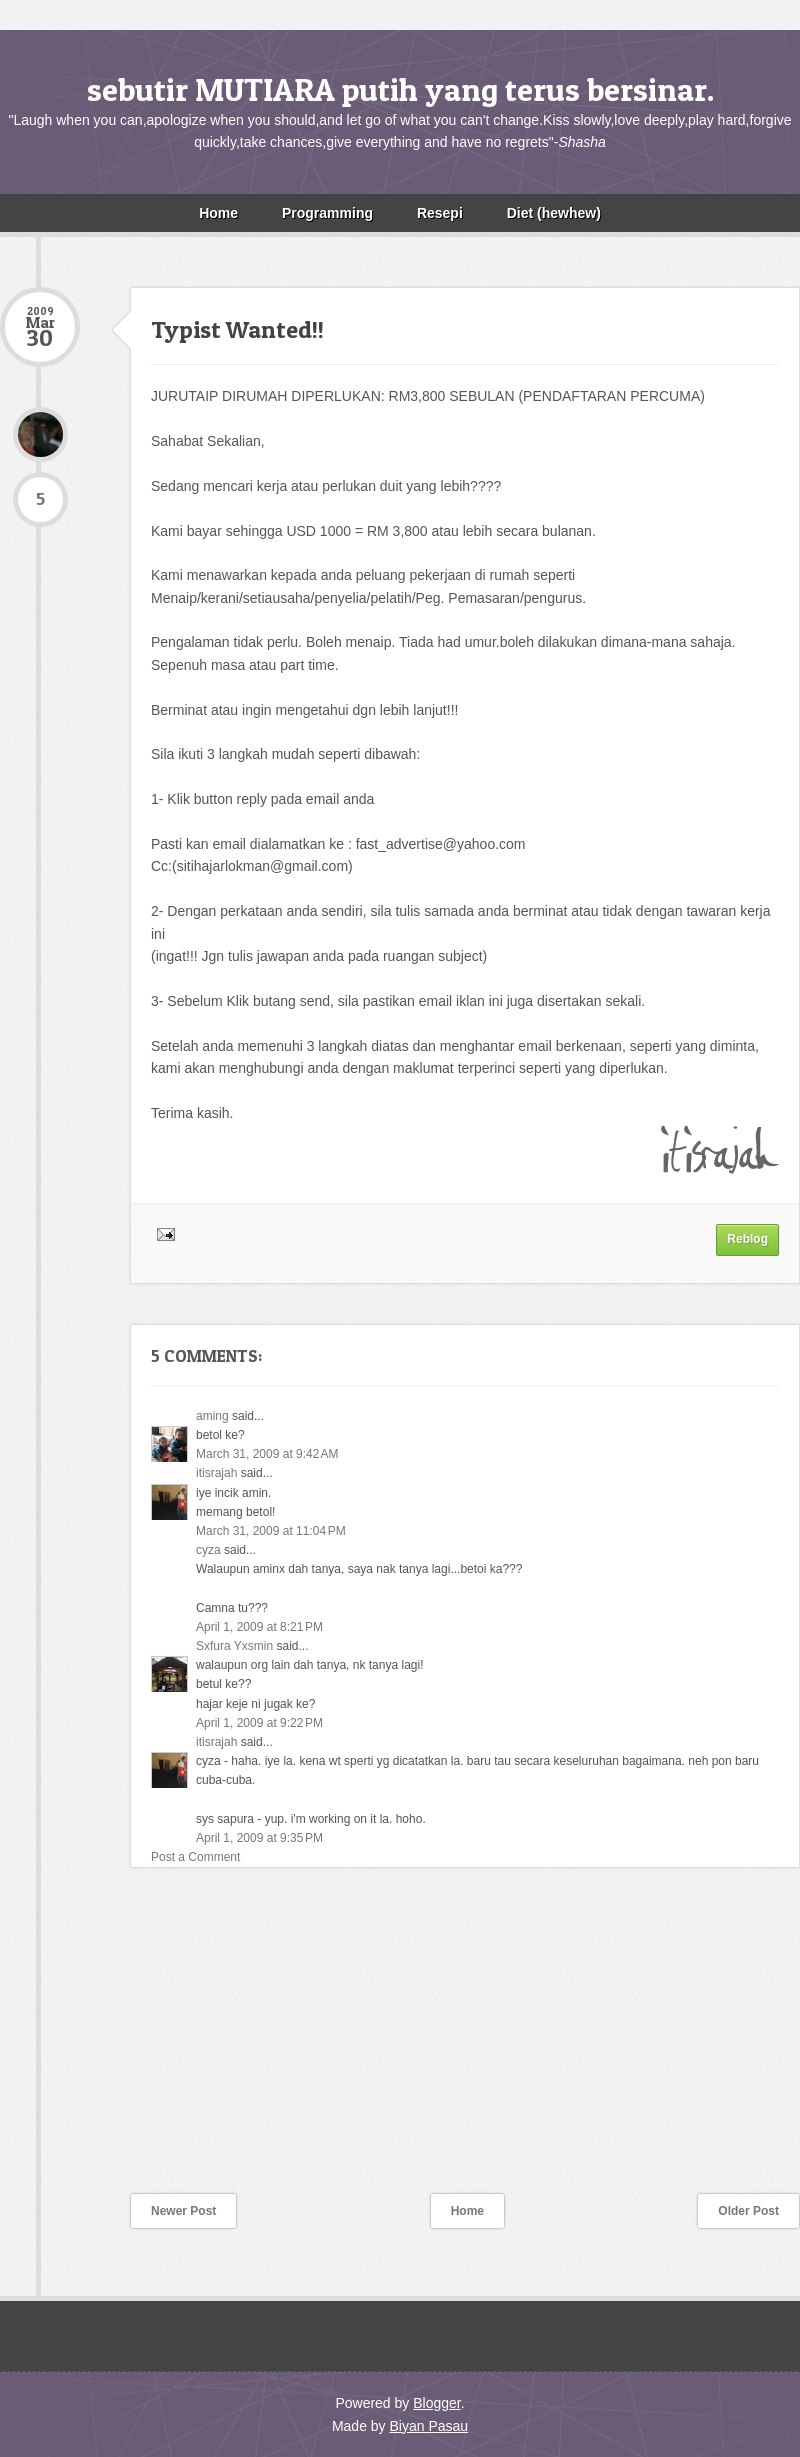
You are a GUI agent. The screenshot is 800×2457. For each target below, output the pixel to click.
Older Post (748, 2211)
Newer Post (183, 2211)
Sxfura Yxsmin (236, 1646)
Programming (327, 213)
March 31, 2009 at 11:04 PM (271, 1531)
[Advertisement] (150, 2043)
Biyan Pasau (428, 2426)
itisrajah (216, 1473)
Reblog (747, 1239)
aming (212, 1416)
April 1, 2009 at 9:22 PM (259, 1723)
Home (218, 213)
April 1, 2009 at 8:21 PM (259, 1627)
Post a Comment (195, 1857)
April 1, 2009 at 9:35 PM (259, 1838)
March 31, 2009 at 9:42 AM (267, 1454)
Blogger (436, 2403)
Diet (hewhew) (554, 213)
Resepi (440, 213)
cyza (208, 1550)
